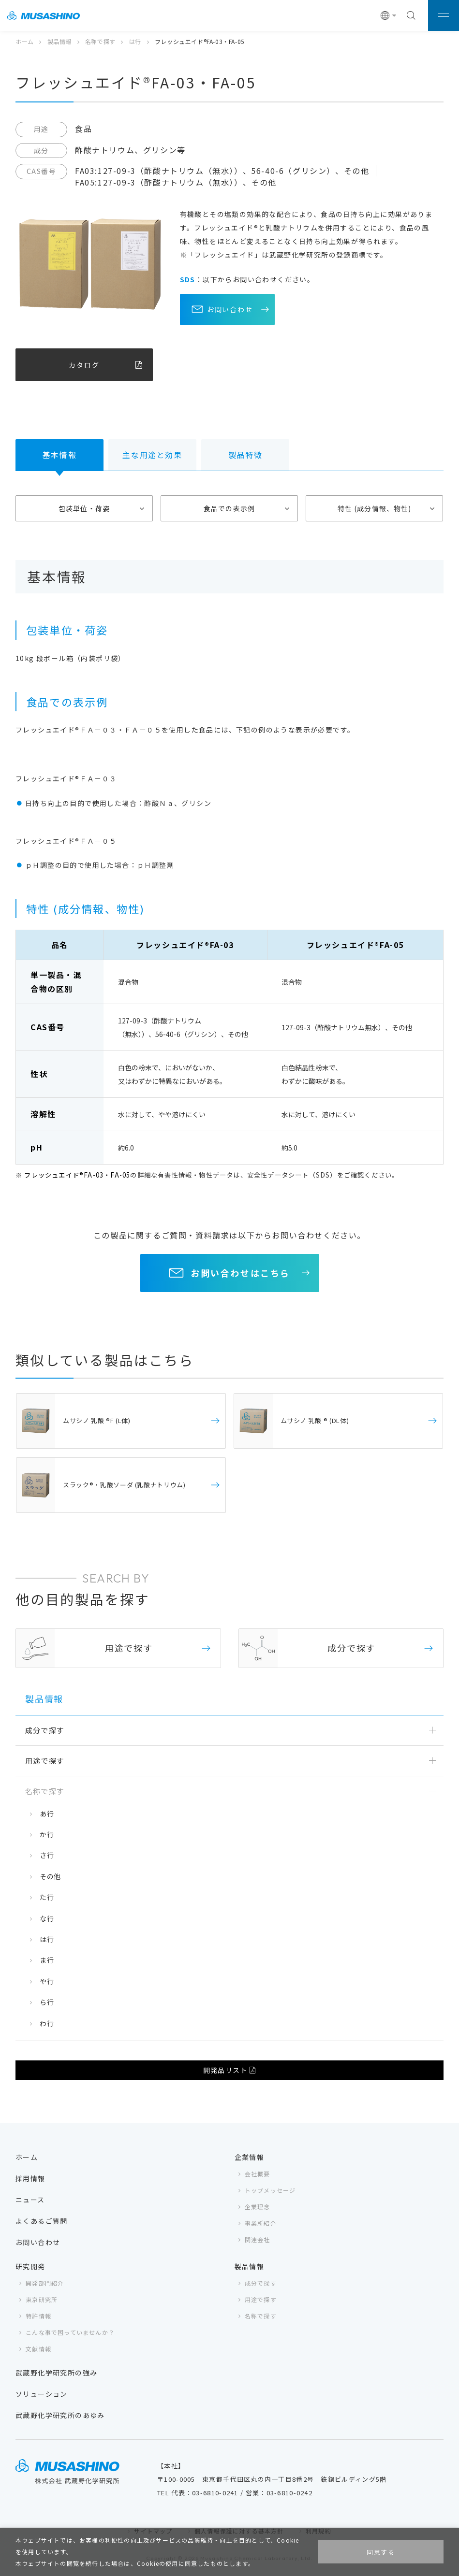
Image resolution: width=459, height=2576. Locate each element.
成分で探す (261, 2283)
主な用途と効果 (152, 455)
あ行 (47, 1813)
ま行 (47, 1960)
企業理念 (257, 2206)
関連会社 (257, 2239)
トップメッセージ (270, 2190)
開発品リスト (225, 2070)
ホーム (24, 41)
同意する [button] (381, 2552)
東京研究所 (42, 2299)
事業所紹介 (261, 2223)
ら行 (47, 2002)
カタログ (84, 365)
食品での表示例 (229, 508)
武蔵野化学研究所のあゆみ (60, 2415)
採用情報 (30, 2178)
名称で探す (100, 41)
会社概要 (257, 2174)
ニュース (30, 2199)
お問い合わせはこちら (240, 1272)
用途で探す (261, 2299)
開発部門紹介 (45, 2283)
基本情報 (59, 455)
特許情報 (38, 2316)
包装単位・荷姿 (84, 508)
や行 (47, 1981)
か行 (47, 1834)
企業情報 (250, 2157)
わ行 (47, 2023)
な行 (47, 1918)
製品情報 (59, 41)
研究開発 (30, 2266)
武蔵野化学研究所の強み (56, 2372)
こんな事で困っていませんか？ (70, 2332)
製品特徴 (245, 455)
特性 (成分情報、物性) (374, 508)
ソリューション (41, 2394)
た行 (47, 1897)
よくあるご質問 (41, 2221)
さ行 (47, 1855)
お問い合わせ (230, 309)
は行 (135, 41)
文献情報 (38, 2349)
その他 (50, 1876)
